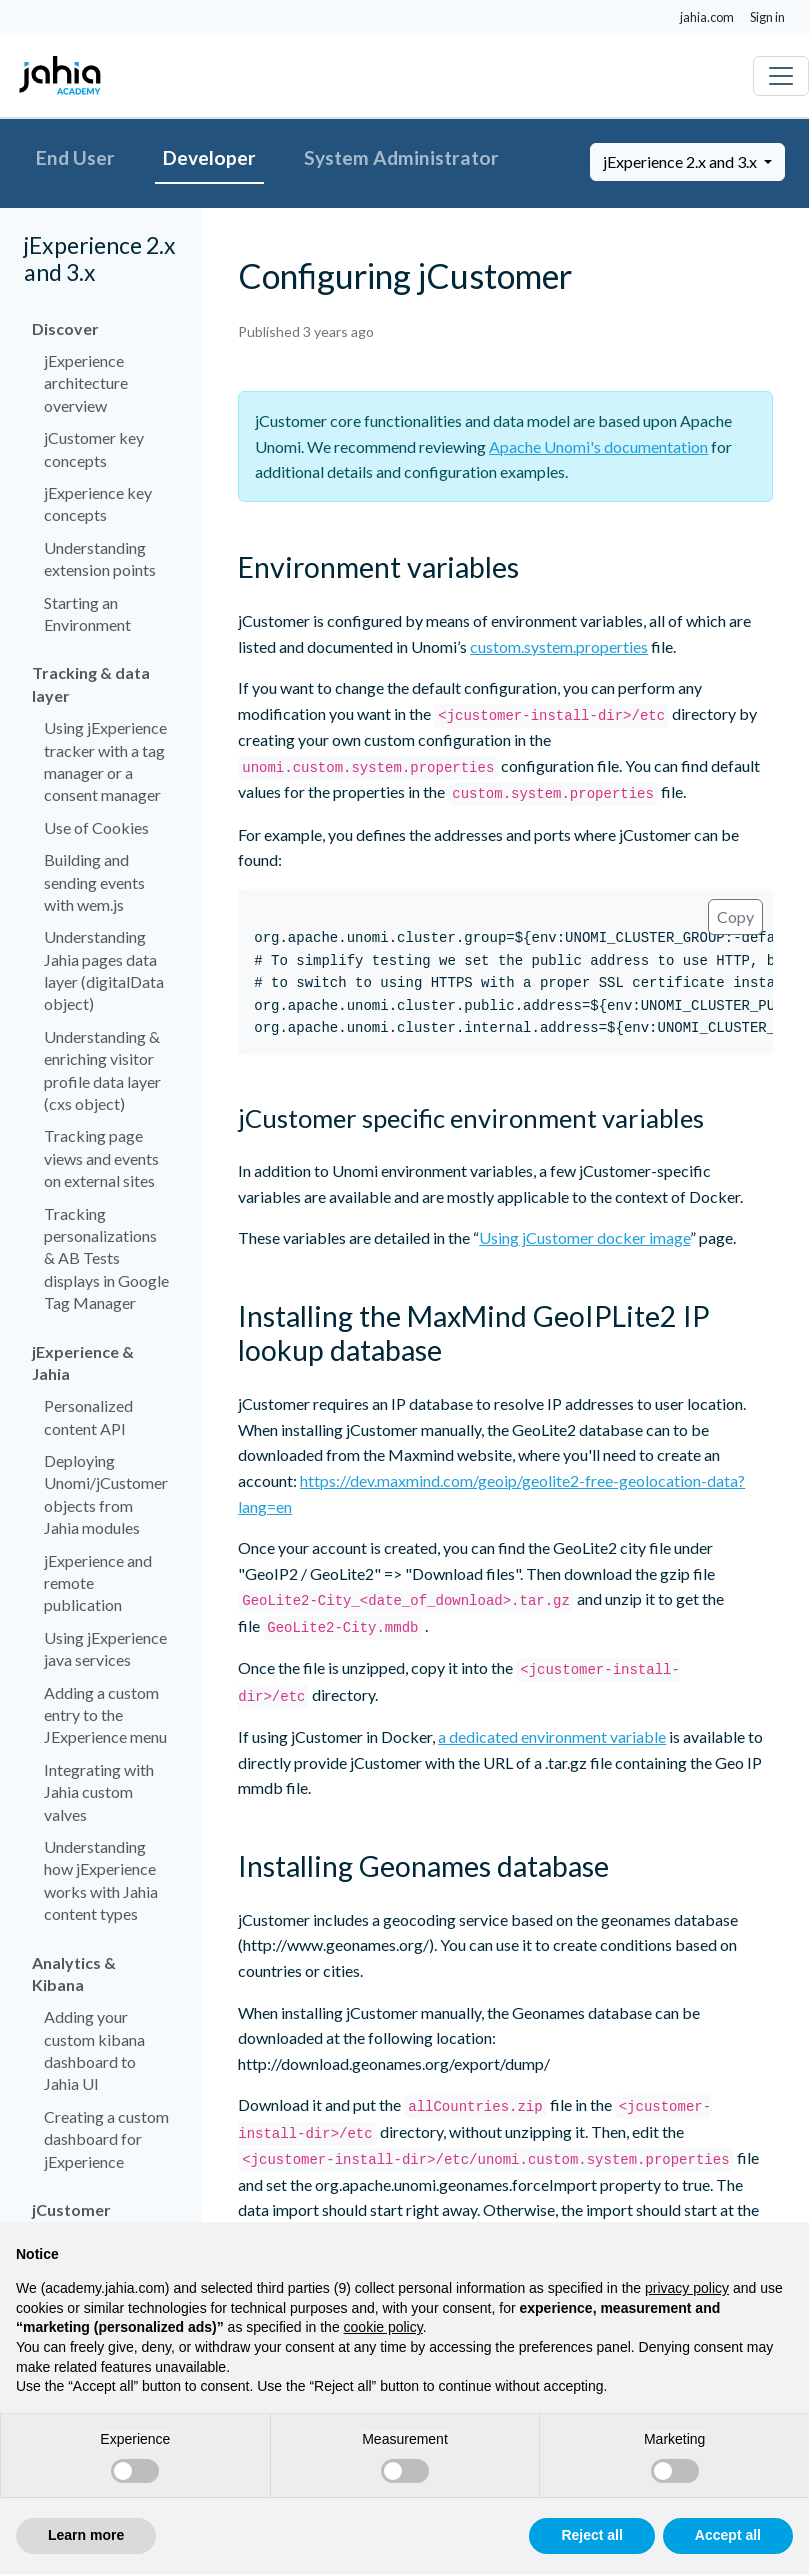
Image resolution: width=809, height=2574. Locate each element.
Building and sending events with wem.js (94, 882)
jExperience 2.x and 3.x (681, 161)
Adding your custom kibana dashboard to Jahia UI (94, 2050)
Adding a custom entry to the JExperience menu (105, 1715)
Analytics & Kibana (74, 1973)
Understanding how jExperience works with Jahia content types (101, 1880)
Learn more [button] (86, 2535)
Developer (209, 157)
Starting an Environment (87, 613)
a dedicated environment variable (552, 1736)
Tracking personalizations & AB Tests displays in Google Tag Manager (106, 1258)
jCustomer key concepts (94, 448)
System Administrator (401, 157)
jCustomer (71, 2209)
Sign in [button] (767, 17)
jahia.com (707, 17)
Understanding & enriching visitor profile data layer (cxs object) (102, 1070)
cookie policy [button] (383, 2327)
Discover (65, 328)
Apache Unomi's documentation (598, 446)
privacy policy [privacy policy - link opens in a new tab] (687, 2288)
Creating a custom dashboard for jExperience (106, 2139)
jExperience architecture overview (86, 383)
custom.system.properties (559, 646)
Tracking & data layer (91, 683)
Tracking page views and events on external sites (101, 1158)
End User (75, 157)
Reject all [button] (591, 2535)
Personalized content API (88, 1416)
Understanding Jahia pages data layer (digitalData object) (104, 970)
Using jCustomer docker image (584, 1237)
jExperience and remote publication (98, 1583)
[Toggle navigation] (781, 76)
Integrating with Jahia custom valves (99, 1792)
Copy (735, 916)
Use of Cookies (96, 827)
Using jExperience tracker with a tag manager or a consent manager (105, 761)
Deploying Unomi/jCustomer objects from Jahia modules (106, 1494)
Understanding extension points (100, 558)
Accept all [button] (728, 2535)
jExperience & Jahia (83, 1362)
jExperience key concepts (98, 503)
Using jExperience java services (105, 1648)
